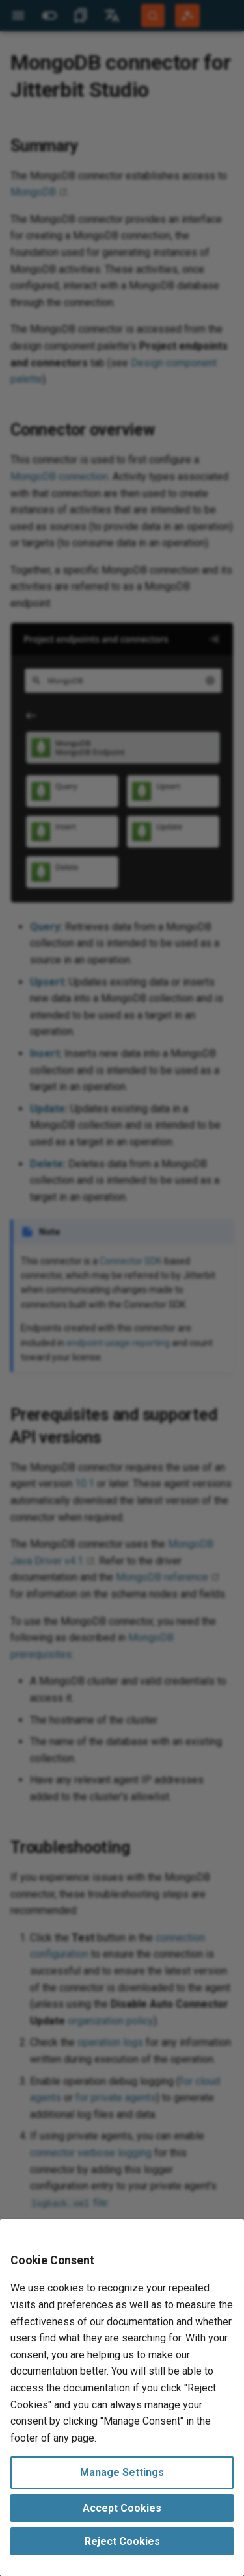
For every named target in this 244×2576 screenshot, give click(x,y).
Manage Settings (122, 2472)
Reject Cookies (122, 2541)
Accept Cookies (122, 2508)
